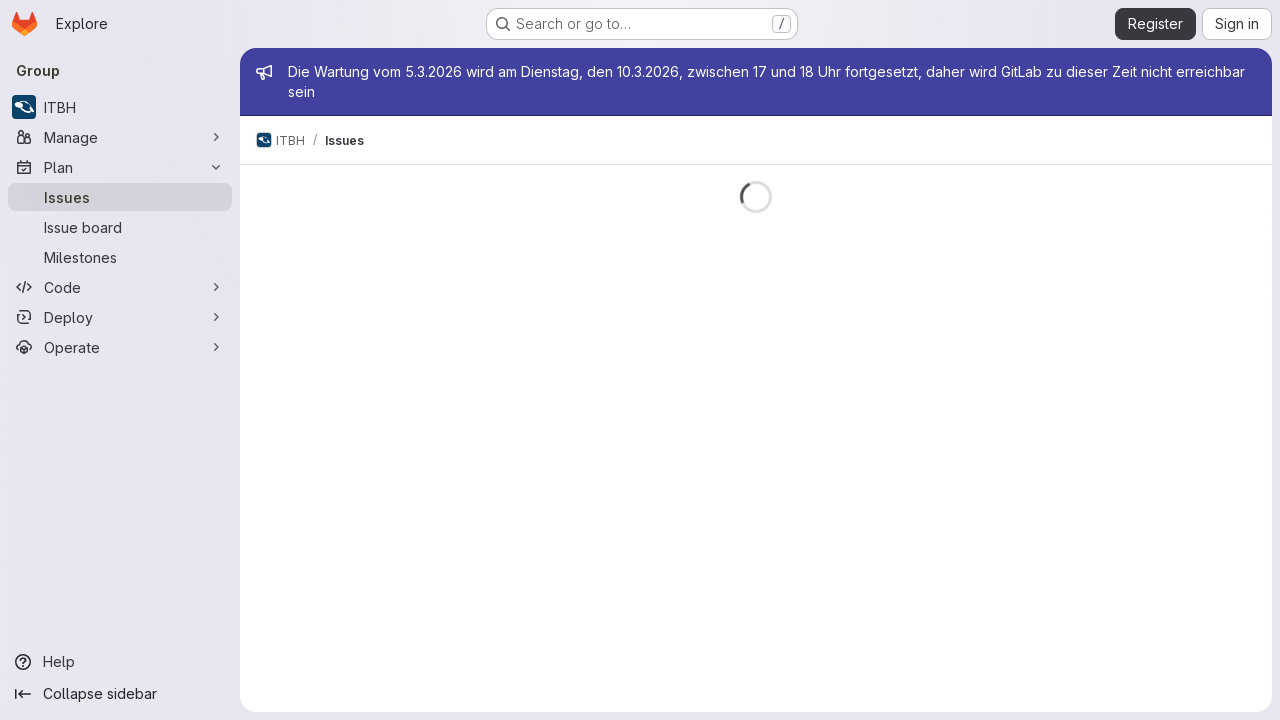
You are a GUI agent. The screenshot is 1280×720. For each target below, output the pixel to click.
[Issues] (120, 197)
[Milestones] (120, 257)
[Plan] (120, 167)
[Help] (120, 662)
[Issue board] (120, 227)
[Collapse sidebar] (120, 694)
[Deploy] (120, 317)
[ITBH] (120, 107)
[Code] (120, 287)
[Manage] (120, 137)
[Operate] (120, 347)
